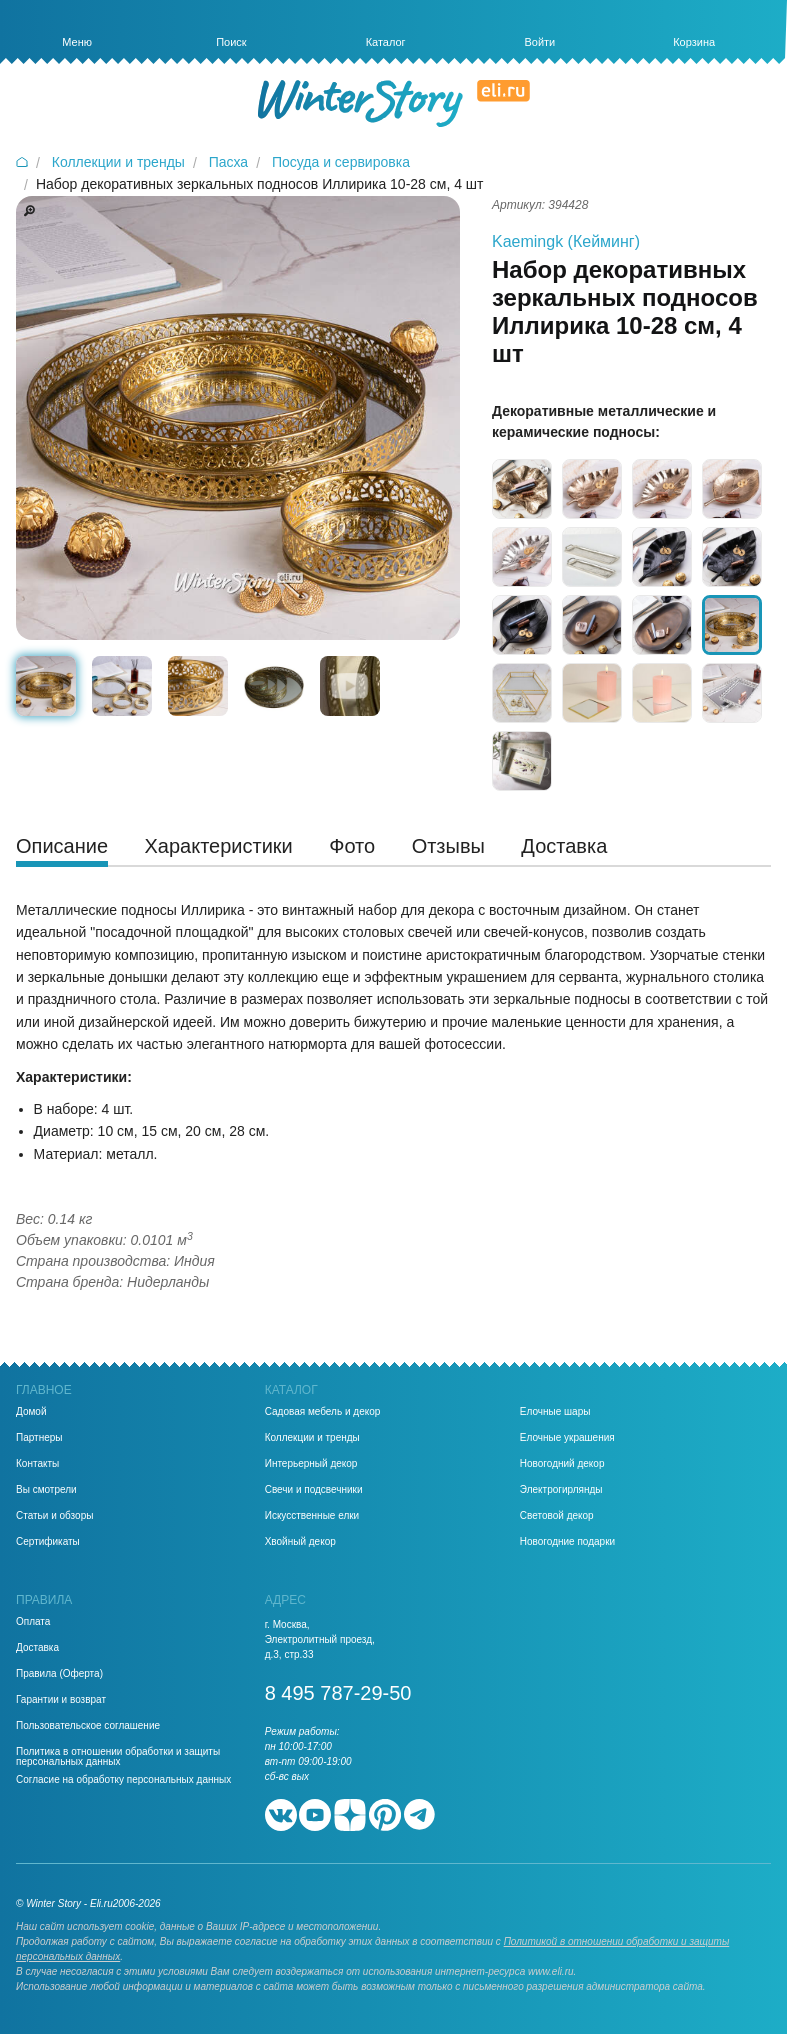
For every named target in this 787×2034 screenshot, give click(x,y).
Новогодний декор (562, 1464)
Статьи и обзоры (54, 1516)
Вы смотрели (46, 1490)
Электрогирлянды (561, 1490)
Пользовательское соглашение (88, 1726)
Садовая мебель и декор (323, 1412)
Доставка (37, 1648)
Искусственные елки (312, 1516)
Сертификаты (48, 1542)
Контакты (37, 1464)
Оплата (33, 1622)
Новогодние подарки (567, 1542)
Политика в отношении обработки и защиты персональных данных (118, 1757)
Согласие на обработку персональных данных (123, 1780)
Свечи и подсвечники (314, 1490)
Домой (31, 1412)
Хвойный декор (300, 1542)
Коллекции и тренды (312, 1438)
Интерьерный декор (311, 1464)
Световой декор (557, 1516)
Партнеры (39, 1438)
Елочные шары (555, 1412)
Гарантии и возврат (61, 1700)
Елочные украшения (567, 1438)
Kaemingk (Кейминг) (566, 241)
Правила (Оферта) (59, 1674)
